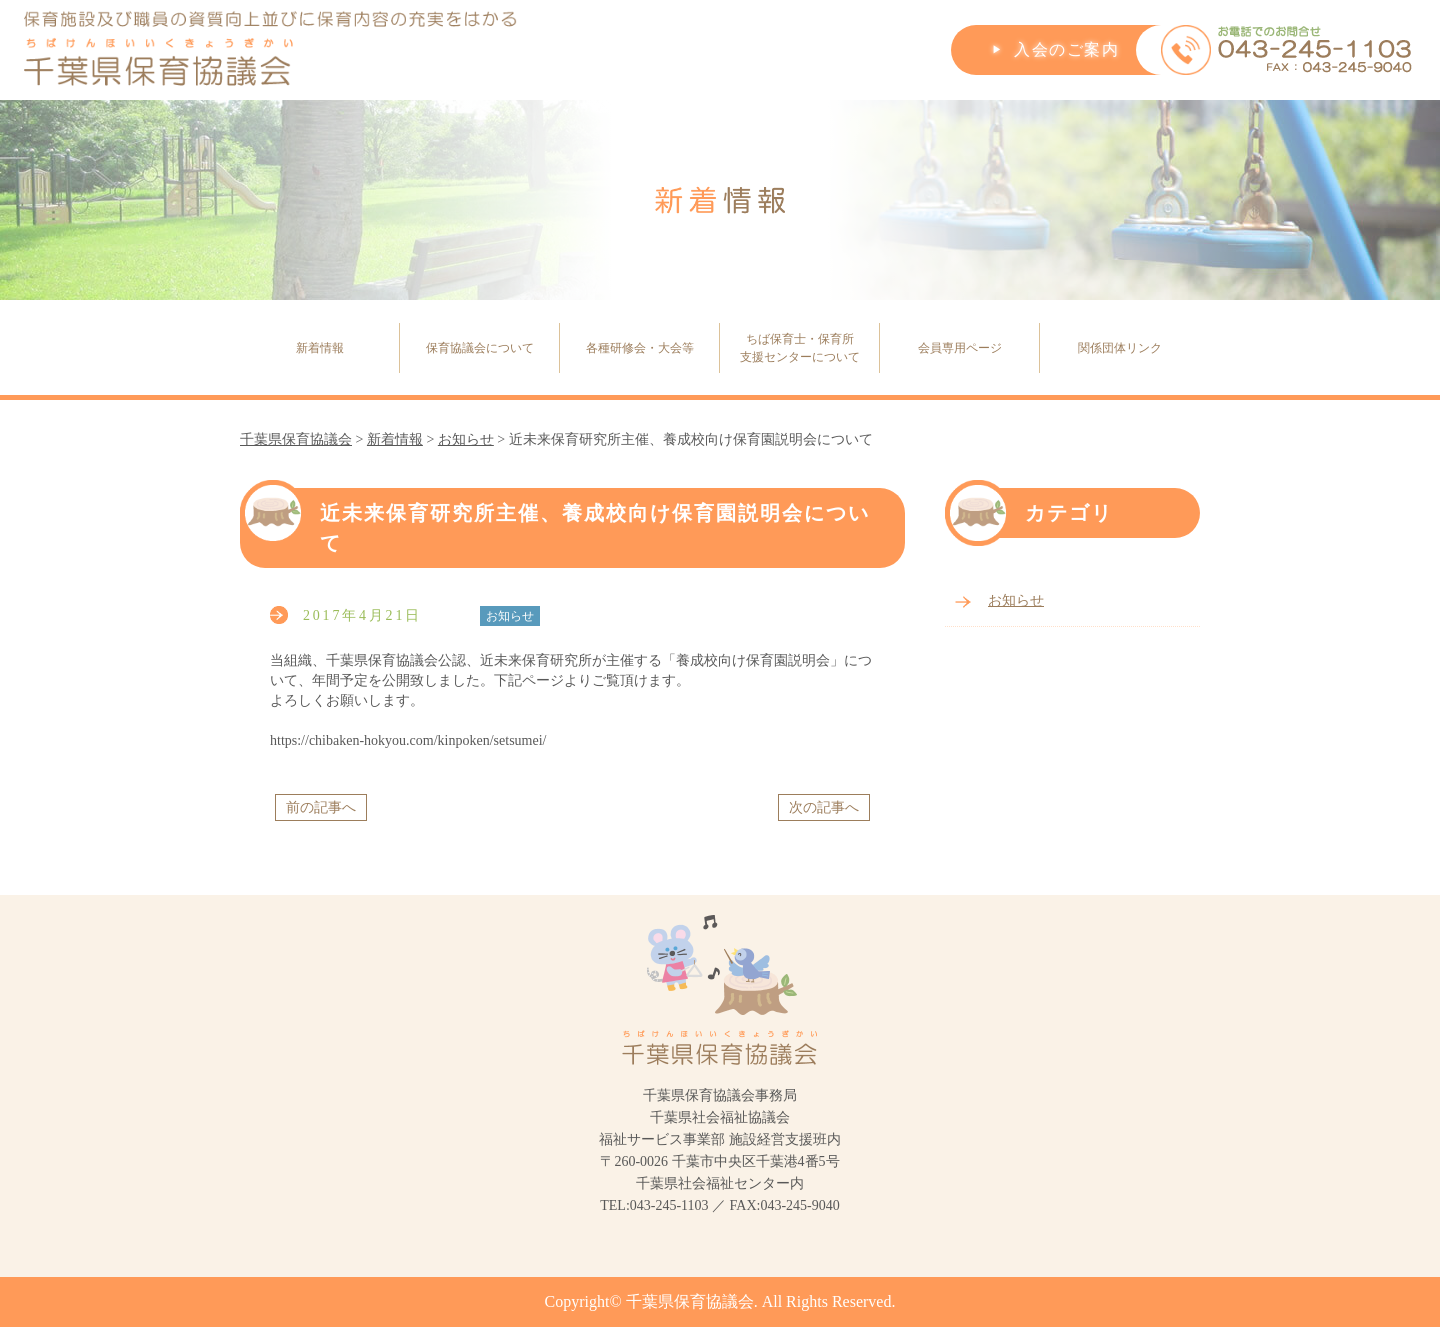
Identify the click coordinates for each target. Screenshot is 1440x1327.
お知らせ (1016, 600)
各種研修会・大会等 (640, 348)
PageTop (1385, 1262)
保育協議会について (480, 348)
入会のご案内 (1067, 49)
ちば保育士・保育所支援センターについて (800, 348)
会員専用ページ (960, 348)
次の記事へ (824, 807)
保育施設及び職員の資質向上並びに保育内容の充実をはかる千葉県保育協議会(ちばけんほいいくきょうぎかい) (271, 50)
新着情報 (320, 348)
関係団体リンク (1120, 348)
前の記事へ (321, 807)
